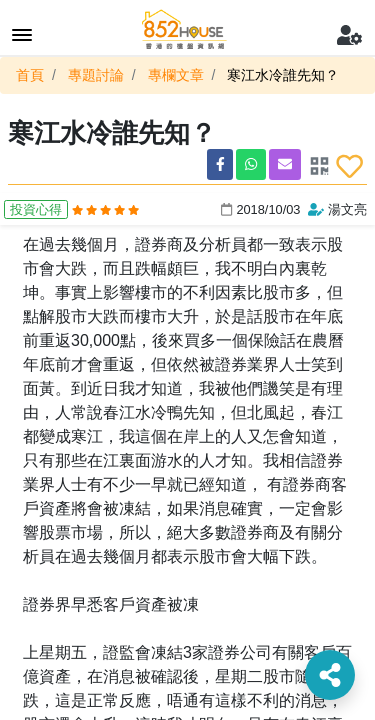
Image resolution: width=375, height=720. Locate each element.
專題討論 (96, 75)
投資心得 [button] (36, 209)
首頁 (30, 75)
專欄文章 (176, 75)
